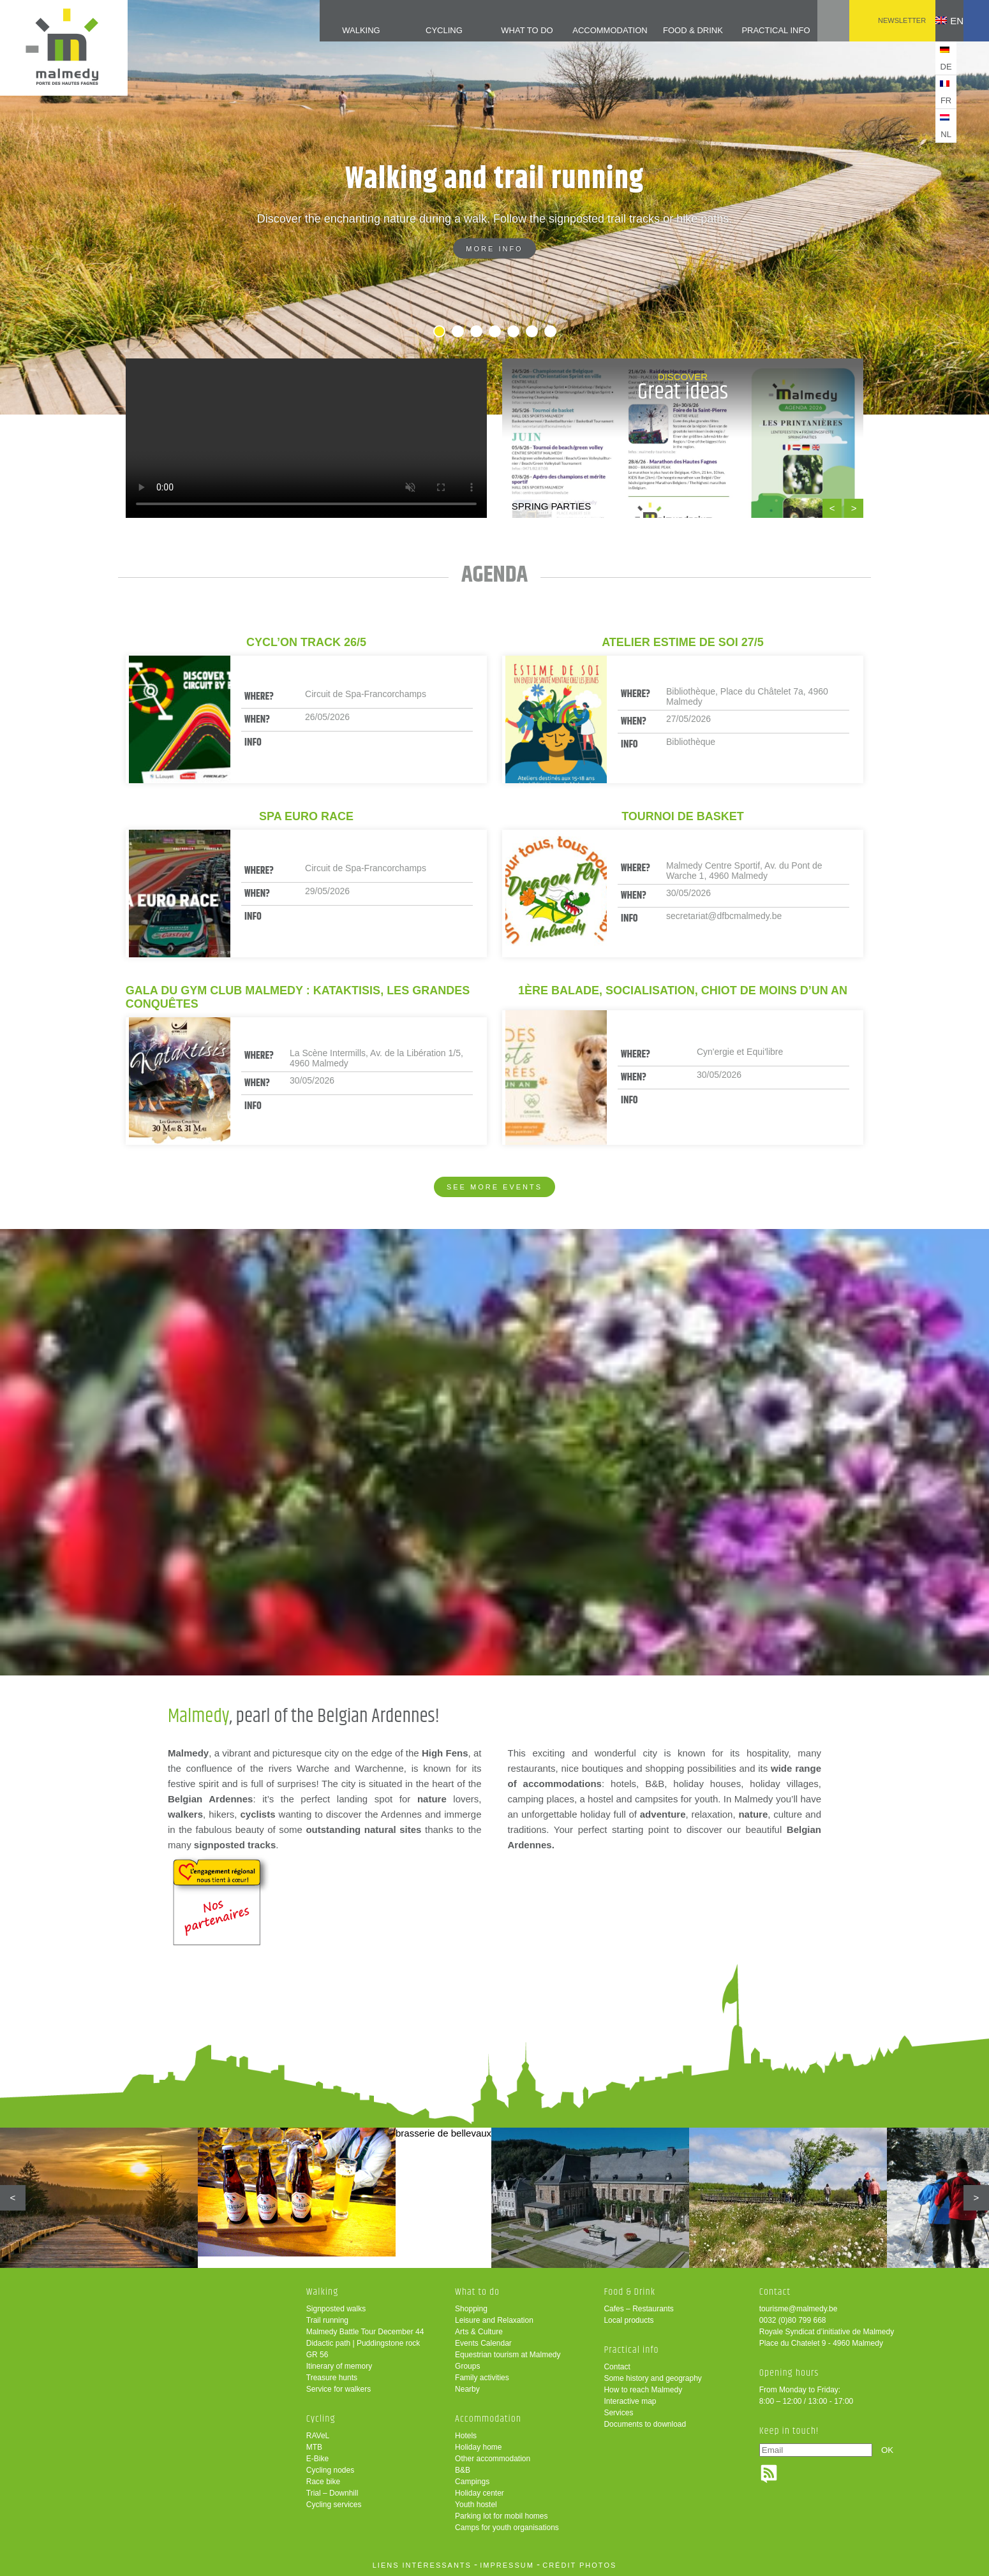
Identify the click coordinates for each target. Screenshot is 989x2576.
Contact (617, 2366)
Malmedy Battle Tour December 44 (365, 2331)
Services (618, 2412)
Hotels (466, 2435)
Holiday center (479, 2493)
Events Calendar (483, 2343)
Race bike (323, 2481)
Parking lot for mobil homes (501, 2516)
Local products (628, 2320)
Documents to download (645, 2424)
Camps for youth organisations (507, 2527)
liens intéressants (422, 2565)
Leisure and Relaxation (494, 2320)
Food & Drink (673, 30)
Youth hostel (476, 2504)
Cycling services (334, 2504)
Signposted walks (336, 2308)
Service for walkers (338, 2389)
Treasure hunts (331, 2377)
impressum (507, 2565)
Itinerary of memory (339, 2366)
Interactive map (630, 2401)
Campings (472, 2481)
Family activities (482, 2377)
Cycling (421, 30)
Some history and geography (652, 2378)
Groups (467, 2366)
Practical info (756, 30)
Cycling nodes (330, 2470)
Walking (338, 30)
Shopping (471, 2308)
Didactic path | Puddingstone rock (363, 2343)
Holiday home (478, 2447)
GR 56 (317, 2354)
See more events (494, 1187)
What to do (505, 30)
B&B (462, 2470)
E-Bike (317, 2458)
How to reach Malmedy (643, 2389)
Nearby (467, 2389)
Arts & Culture (479, 2331)
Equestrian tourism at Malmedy (507, 2354)
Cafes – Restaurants (638, 2308)
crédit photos (579, 2565)
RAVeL (317, 2435)
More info (494, 249)
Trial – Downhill (332, 2493)
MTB (314, 2447)
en (940, 20)
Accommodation (588, 30)
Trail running (327, 2320)
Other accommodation (492, 2458)
